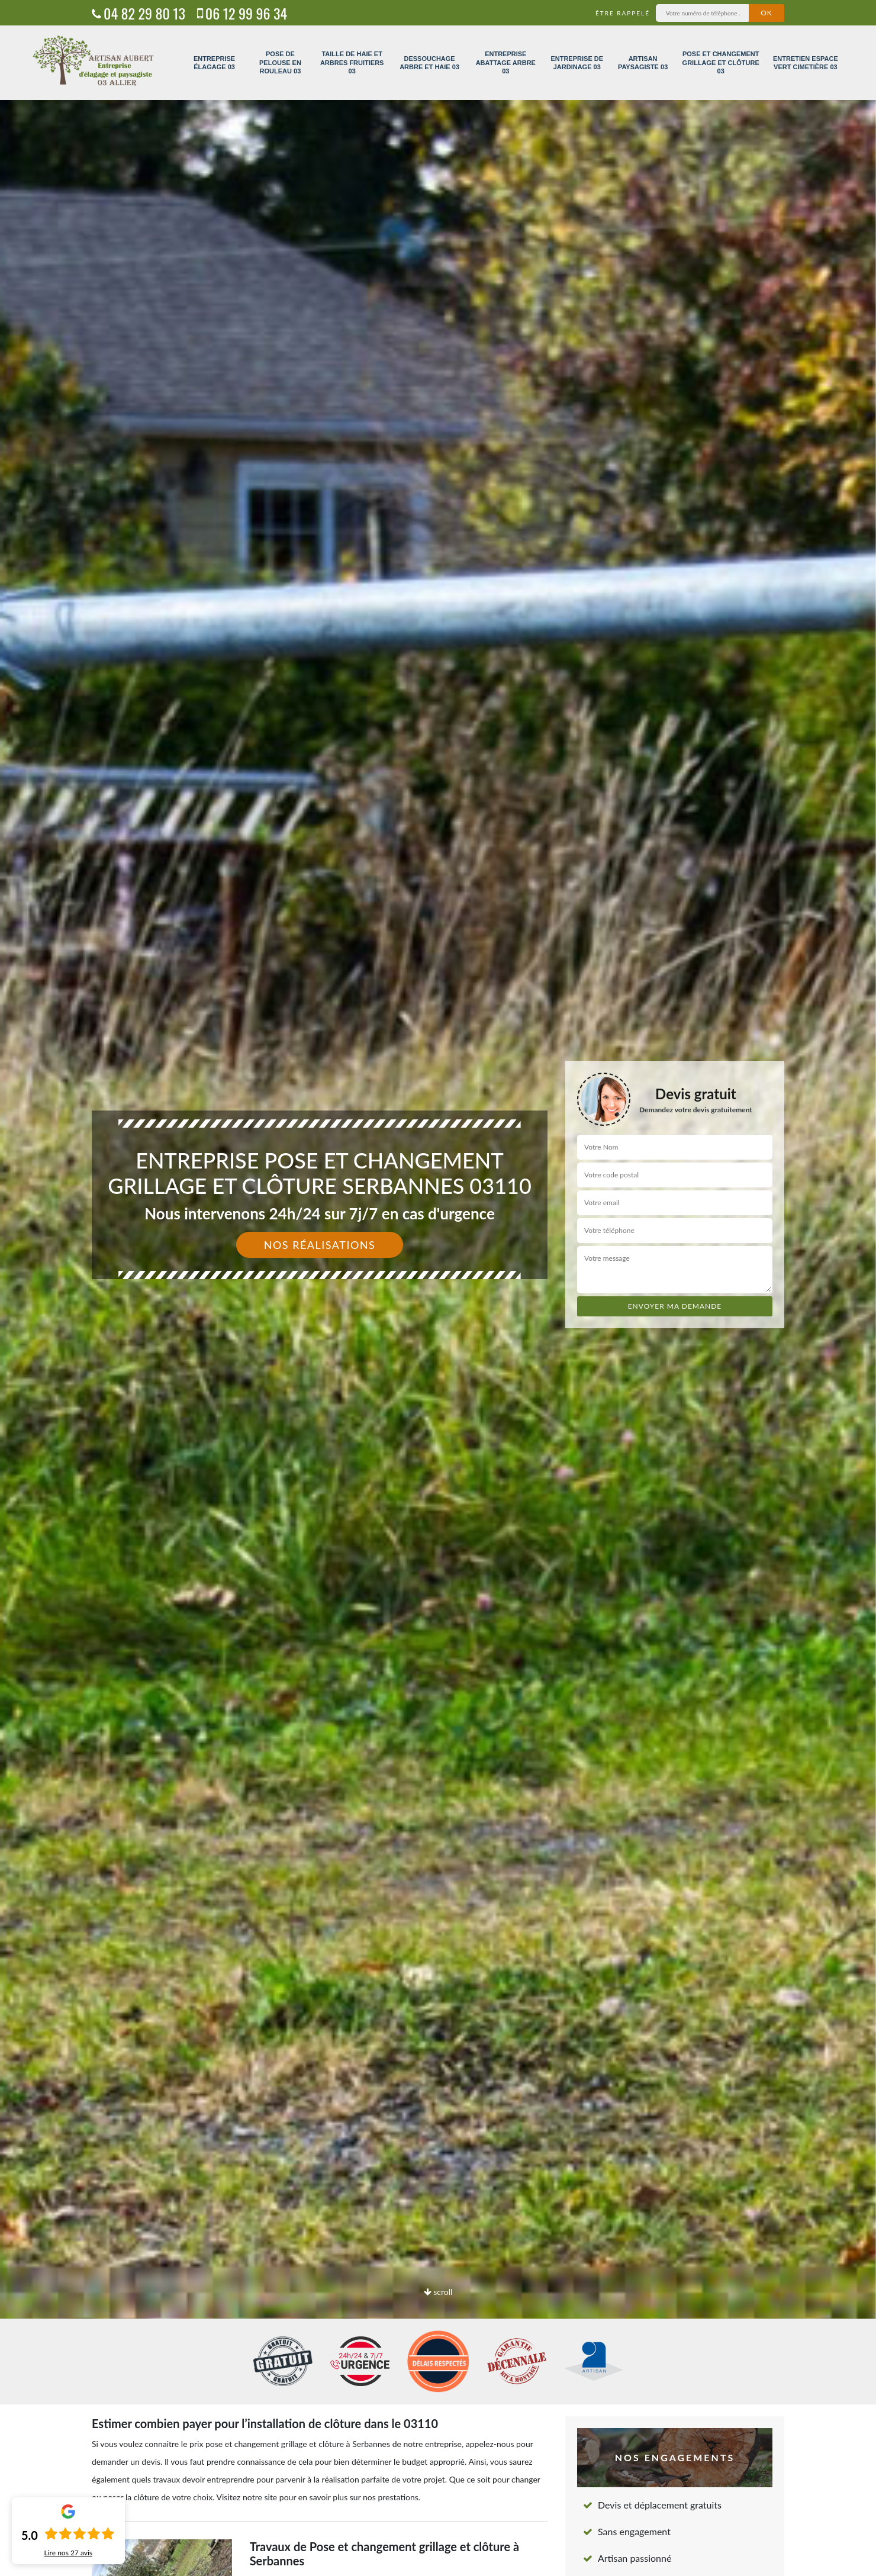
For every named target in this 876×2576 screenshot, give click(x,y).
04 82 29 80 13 (138, 13)
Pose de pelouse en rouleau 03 (280, 62)
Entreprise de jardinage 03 (576, 62)
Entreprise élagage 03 (214, 62)
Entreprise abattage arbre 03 (506, 62)
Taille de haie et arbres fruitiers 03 (352, 62)
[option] (438, 1288)
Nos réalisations (320, 1244)
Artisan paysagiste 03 (643, 62)
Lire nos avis (68, 2553)
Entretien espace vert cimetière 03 (805, 62)
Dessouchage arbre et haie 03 (429, 62)
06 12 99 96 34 (242, 13)
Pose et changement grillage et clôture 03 (720, 62)
